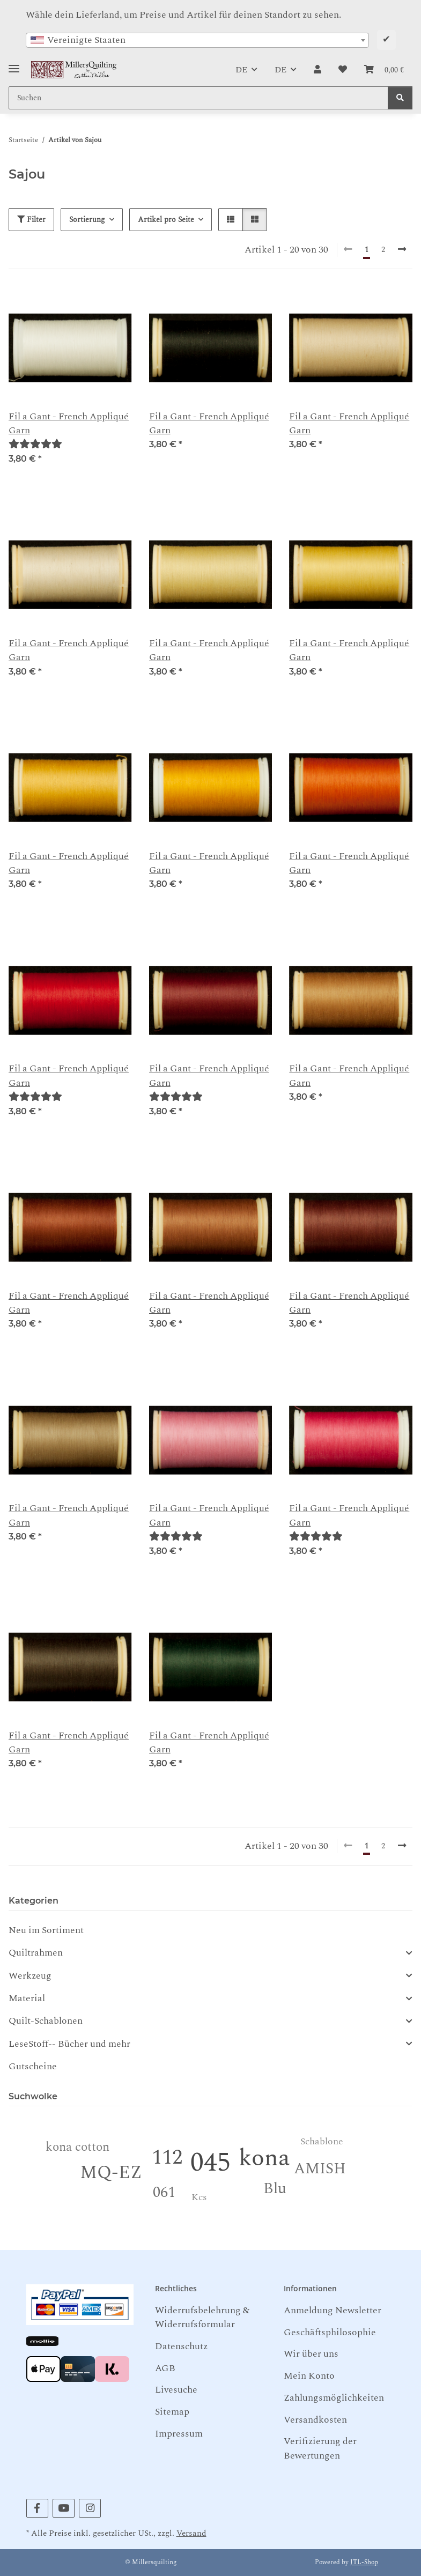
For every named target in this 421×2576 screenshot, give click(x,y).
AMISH (320, 2168)
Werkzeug (30, 1976)
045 (210, 2163)
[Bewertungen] (35, 444)
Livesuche (176, 2389)
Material (27, 1998)
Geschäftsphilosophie (330, 2332)
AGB (165, 2368)
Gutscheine (33, 2066)
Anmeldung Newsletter (332, 2310)
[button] (317, 69)
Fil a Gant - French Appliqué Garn (69, 424)
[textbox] (197, 40)
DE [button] (241, 69)
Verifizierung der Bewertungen (320, 2448)
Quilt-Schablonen (46, 2021)
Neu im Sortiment (46, 1930)
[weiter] (402, 250)
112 (167, 2157)
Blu (274, 2188)
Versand (191, 2533)
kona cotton (77, 2147)
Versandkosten (315, 2419)
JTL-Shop (364, 2562)
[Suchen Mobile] (198, 97)
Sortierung (87, 219)
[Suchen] (400, 97)
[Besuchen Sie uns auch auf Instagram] (90, 2508)
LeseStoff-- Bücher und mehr (69, 2044)
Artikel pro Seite (166, 219)
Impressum (179, 2433)
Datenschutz (181, 2346)
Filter (31, 219)
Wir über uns (311, 2353)
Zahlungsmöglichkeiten (334, 2397)
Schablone (321, 2141)
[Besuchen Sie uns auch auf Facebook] (37, 2508)
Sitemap (172, 2411)
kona (264, 2158)
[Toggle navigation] (14, 64)
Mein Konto (309, 2375)
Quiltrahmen (36, 1953)
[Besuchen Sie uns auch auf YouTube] (64, 2508)
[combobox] (197, 40)
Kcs (199, 2197)
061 (164, 2192)
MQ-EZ (111, 2172)
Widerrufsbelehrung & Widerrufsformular (202, 2317)
